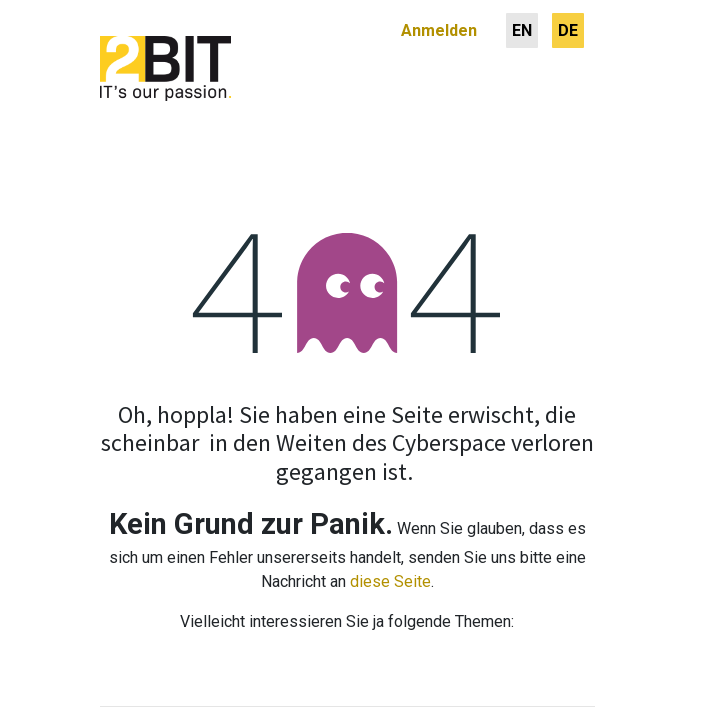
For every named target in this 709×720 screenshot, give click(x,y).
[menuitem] (522, 30)
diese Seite (390, 581)
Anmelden (439, 30)
